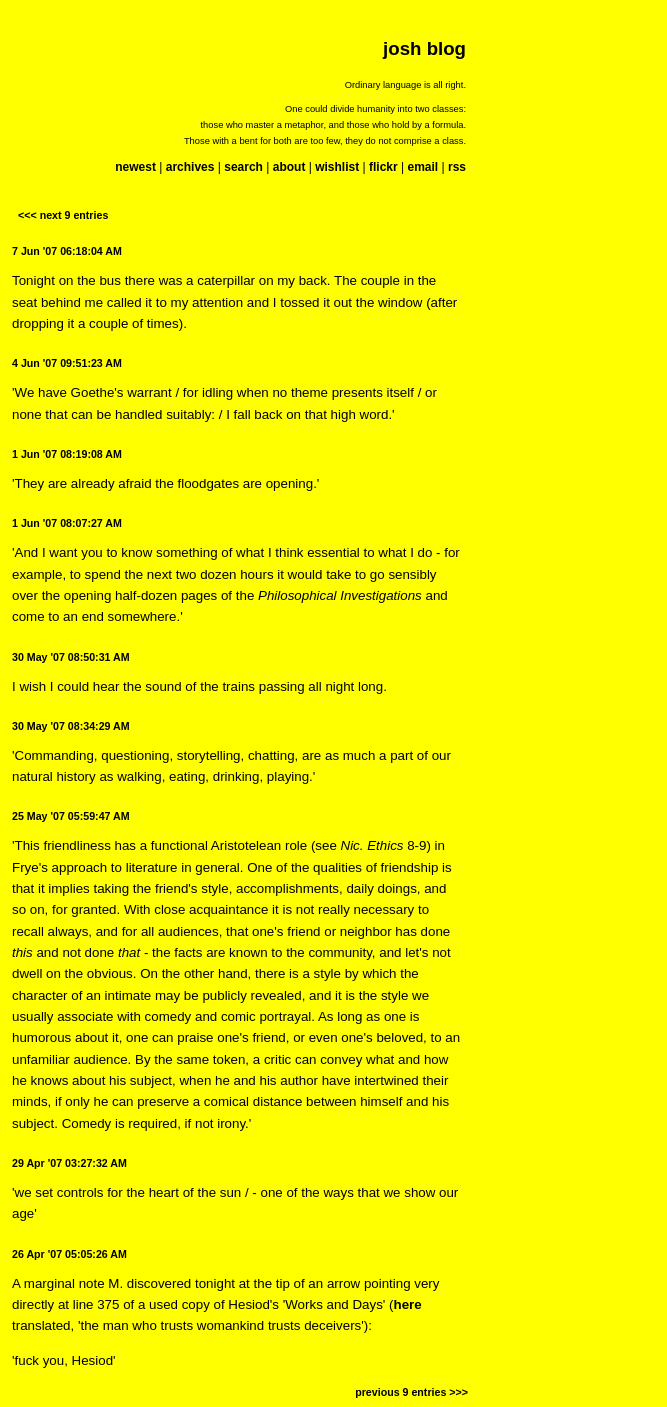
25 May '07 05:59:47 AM (71, 816)
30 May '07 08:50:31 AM (71, 657)
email (422, 167)
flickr (383, 167)
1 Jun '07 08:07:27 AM (67, 523)
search (243, 167)
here (408, 1304)
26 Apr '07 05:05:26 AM (69, 1254)
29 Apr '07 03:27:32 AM (69, 1163)
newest (135, 167)
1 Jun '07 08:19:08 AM (67, 454)
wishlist (337, 167)
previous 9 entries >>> (411, 1392)
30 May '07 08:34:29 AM (71, 726)
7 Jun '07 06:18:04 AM (67, 251)
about (289, 167)
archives (190, 167)
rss (457, 167)
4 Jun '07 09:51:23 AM (67, 363)
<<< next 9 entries (63, 215)
